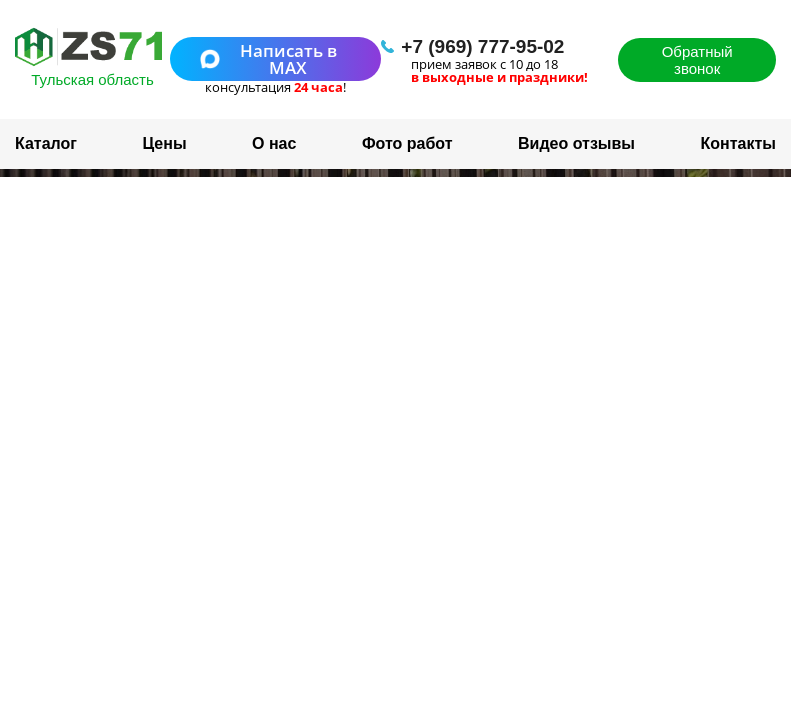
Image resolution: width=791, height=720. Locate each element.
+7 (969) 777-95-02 (482, 46)
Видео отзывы (576, 143)
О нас (274, 143)
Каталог (46, 143)
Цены (164, 143)
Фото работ (407, 143)
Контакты (738, 143)
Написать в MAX (268, 59)
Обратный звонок (697, 60)
